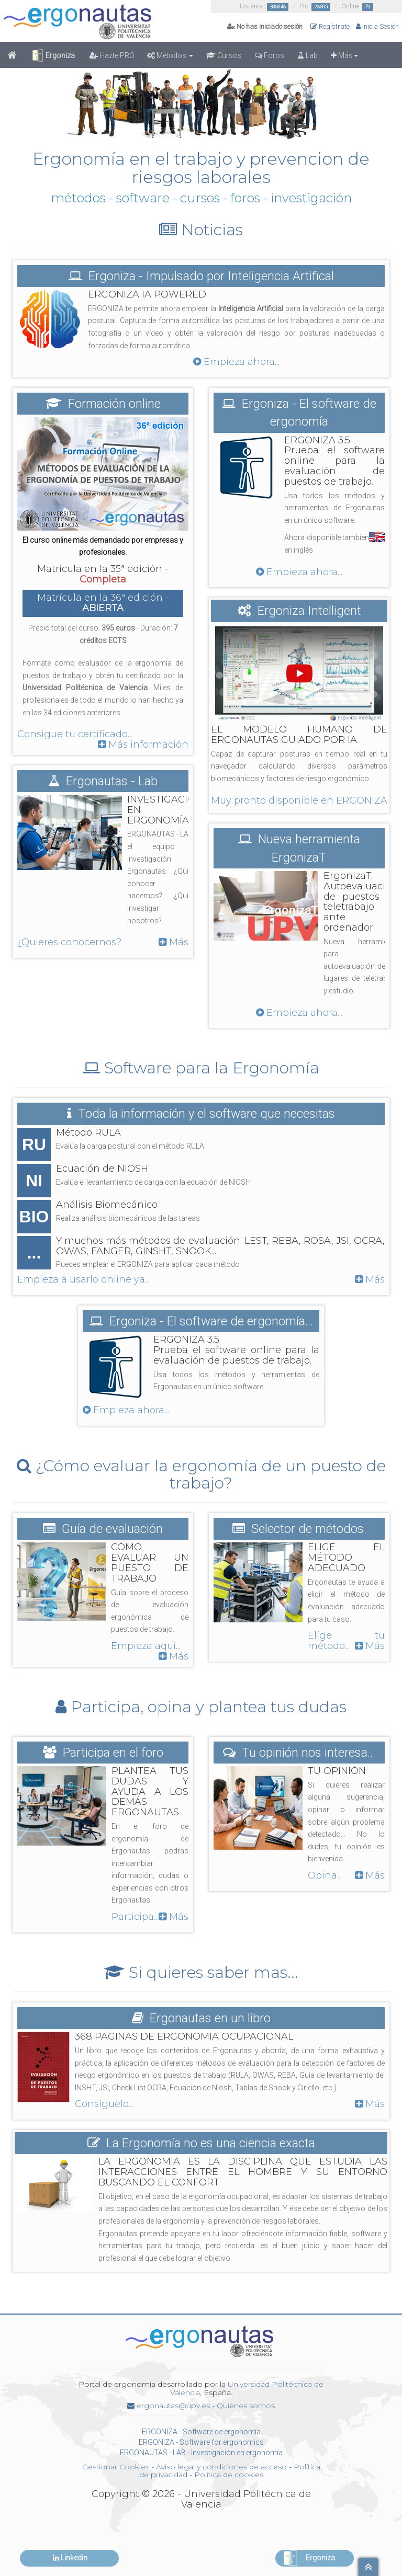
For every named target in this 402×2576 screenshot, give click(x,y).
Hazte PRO (112, 55)
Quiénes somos (246, 2405)
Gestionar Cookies (115, 2466)
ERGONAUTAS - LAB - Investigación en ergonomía (201, 2452)
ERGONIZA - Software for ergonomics (201, 2442)
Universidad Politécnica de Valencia (247, 2388)
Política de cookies (228, 2474)
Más (344, 55)
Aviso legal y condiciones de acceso (221, 2466)
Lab (307, 55)
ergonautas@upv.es (168, 2405)
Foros (269, 55)
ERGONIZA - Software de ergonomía (201, 2432)
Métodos (170, 55)
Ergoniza (53, 55)
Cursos (224, 55)
